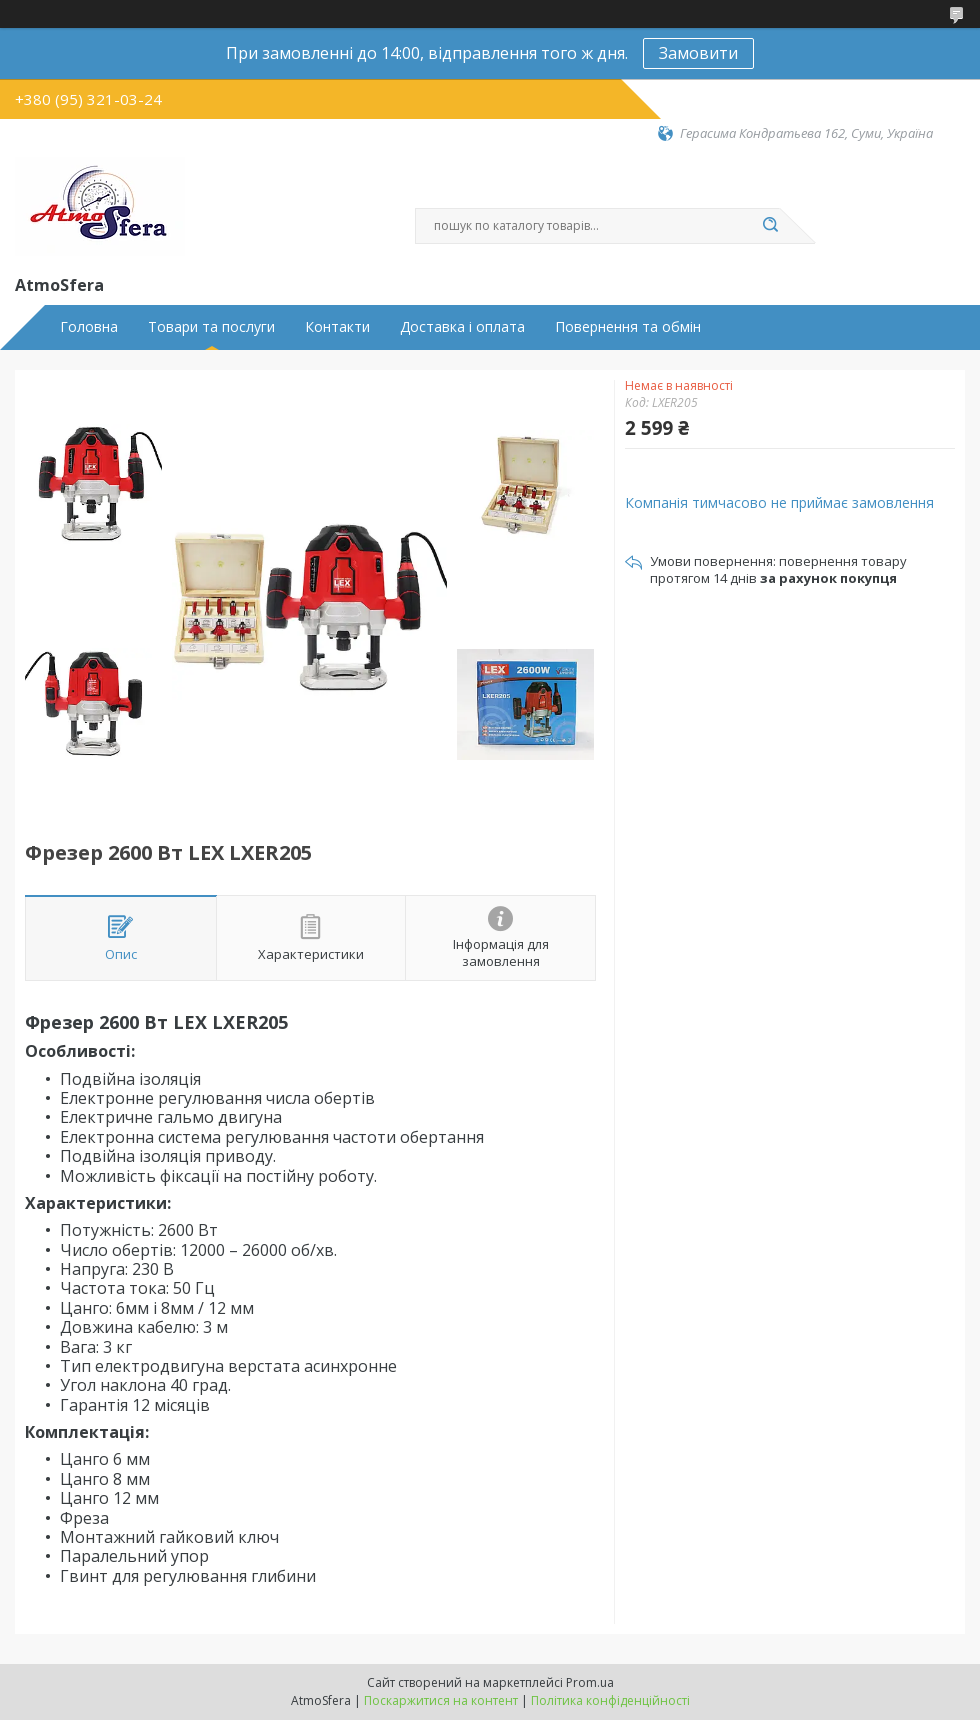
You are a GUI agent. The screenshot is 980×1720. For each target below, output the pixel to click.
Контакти (337, 327)
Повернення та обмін (628, 327)
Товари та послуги (211, 327)
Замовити (698, 53)
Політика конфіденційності (610, 1700)
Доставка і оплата (462, 327)
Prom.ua (590, 1682)
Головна (89, 327)
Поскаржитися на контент (441, 1700)
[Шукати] (770, 226)
